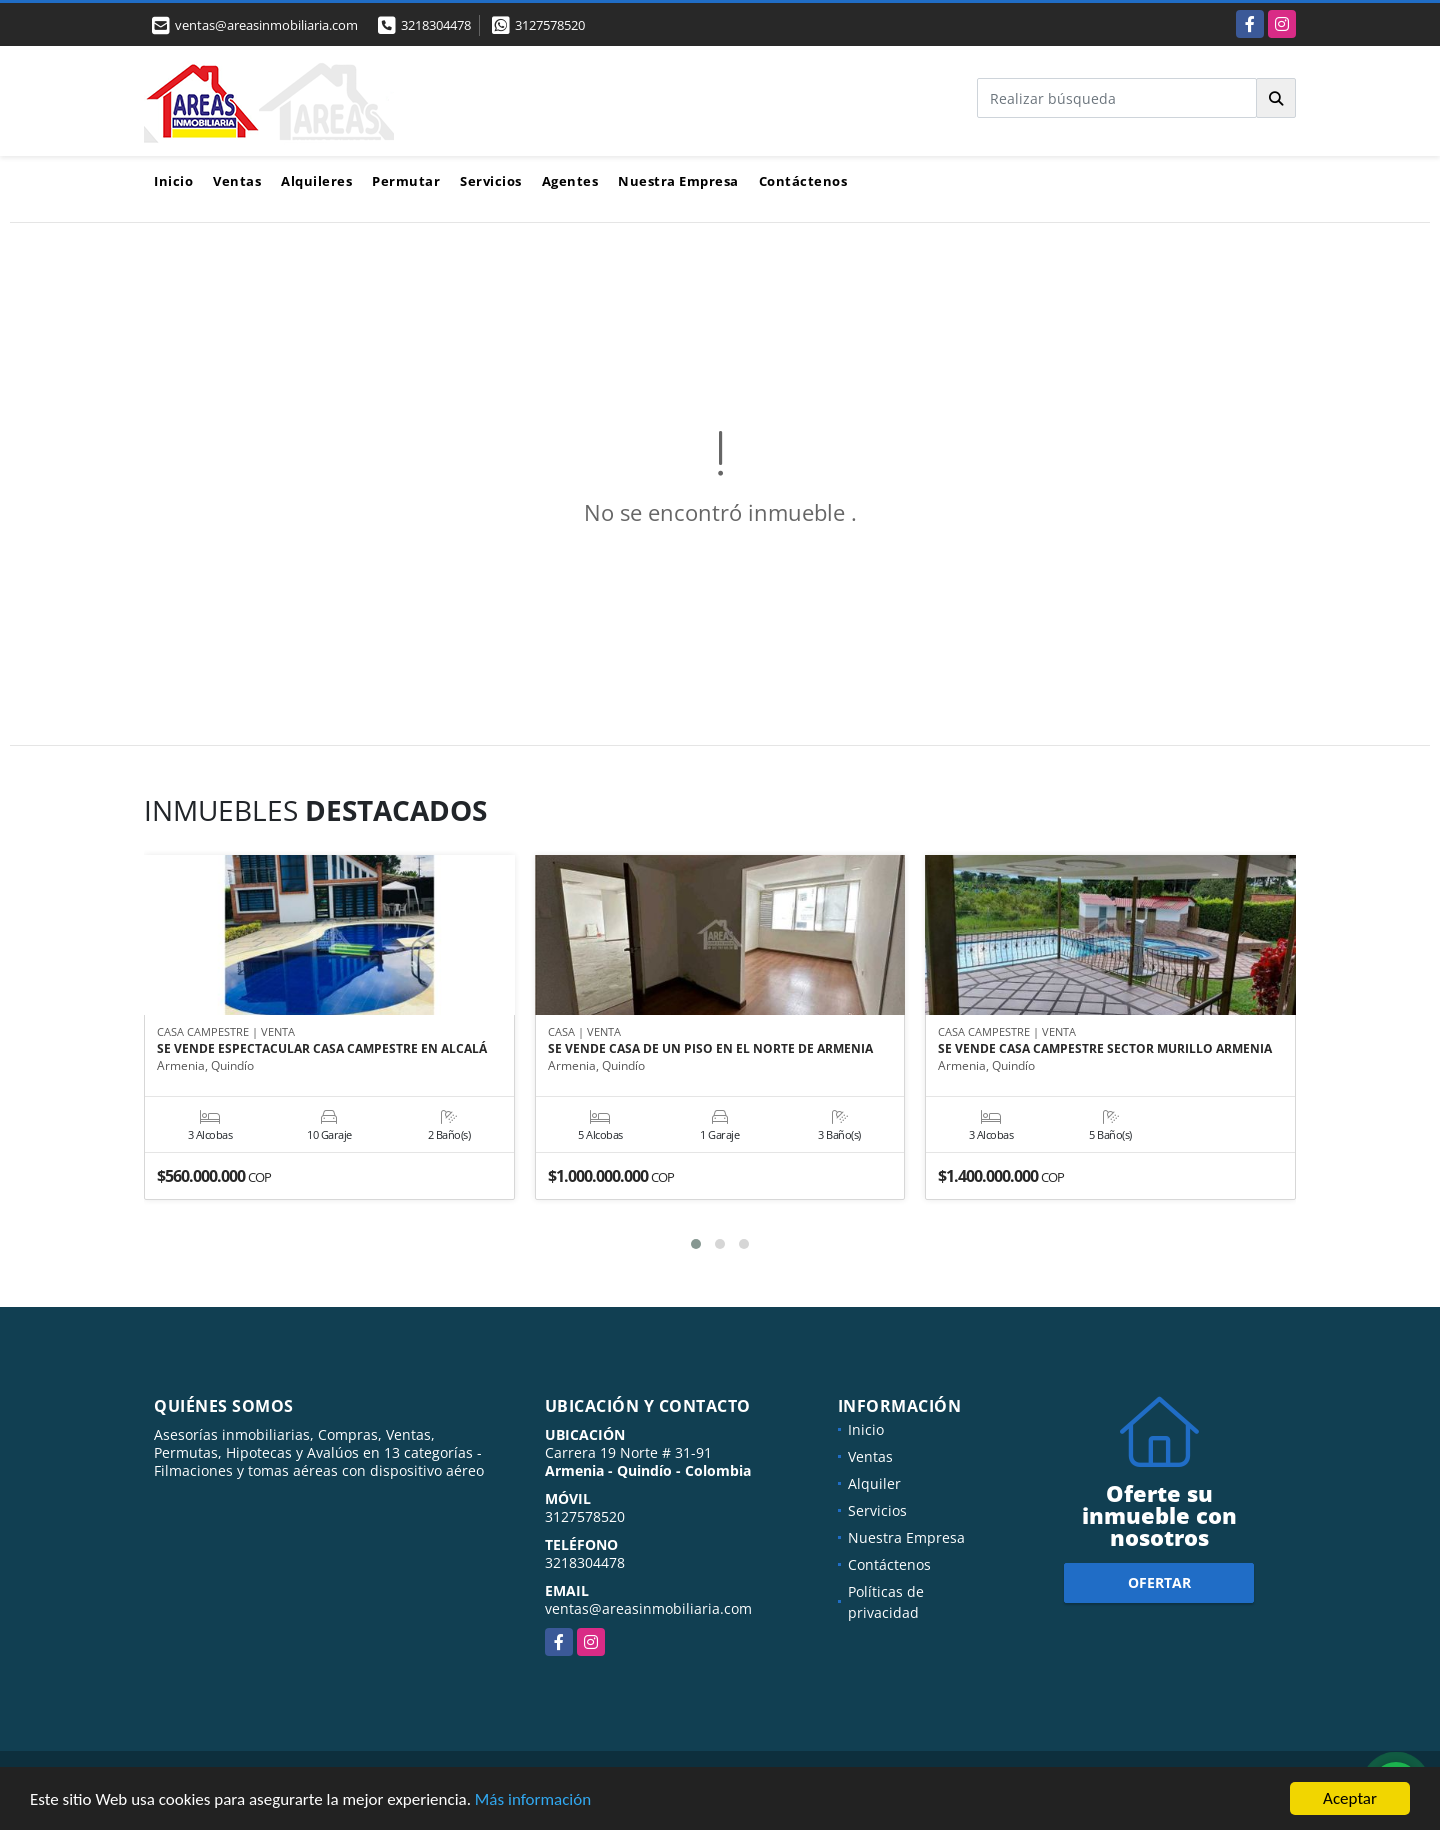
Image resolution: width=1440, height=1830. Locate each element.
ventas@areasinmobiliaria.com (648, 1608)
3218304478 (436, 25)
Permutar (406, 181)
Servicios (491, 181)
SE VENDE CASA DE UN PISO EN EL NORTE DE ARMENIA (710, 1049)
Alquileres (316, 181)
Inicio (173, 181)
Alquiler (874, 1483)
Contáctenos (803, 181)
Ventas (237, 181)
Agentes (570, 181)
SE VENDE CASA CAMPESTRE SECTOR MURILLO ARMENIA (1105, 1049)
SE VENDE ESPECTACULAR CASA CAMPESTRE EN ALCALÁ (322, 1049)
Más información (533, 1801)
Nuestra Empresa (678, 181)
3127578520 (550, 25)
